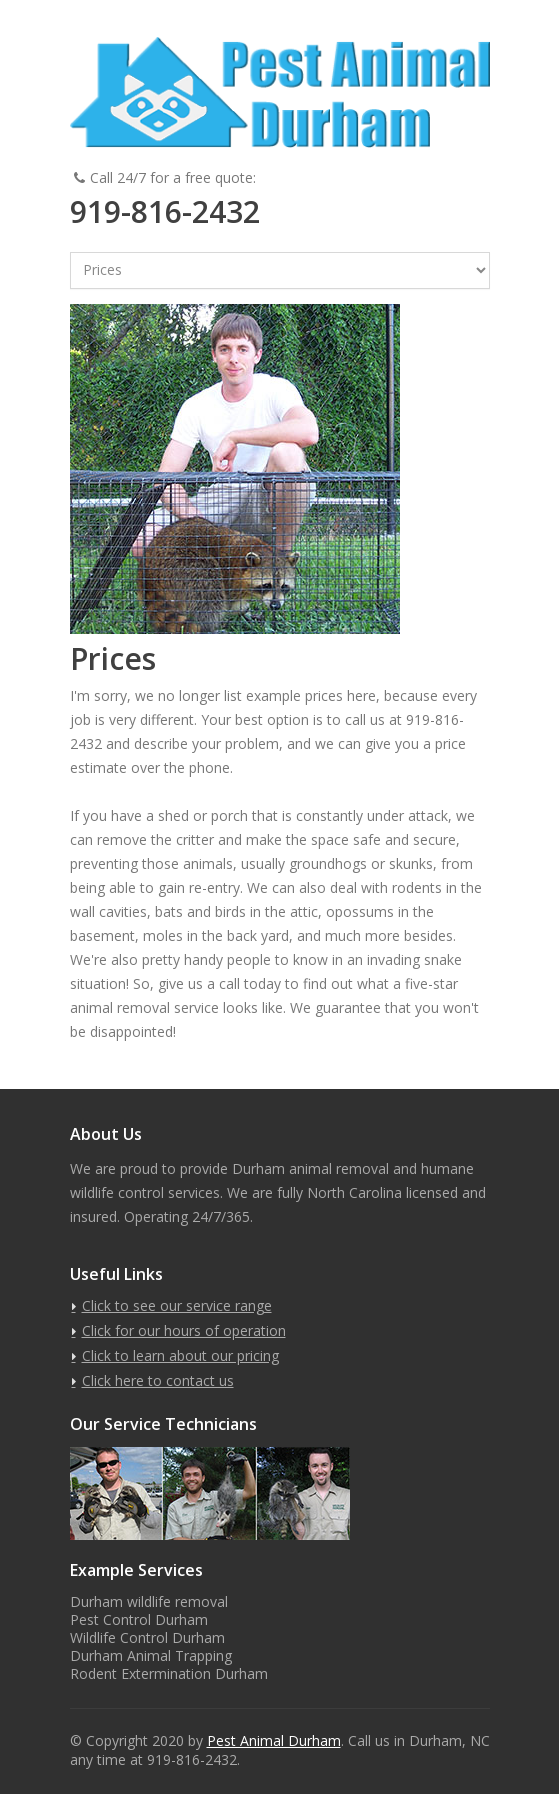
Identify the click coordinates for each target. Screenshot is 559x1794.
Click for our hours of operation (184, 1330)
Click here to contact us (158, 1380)
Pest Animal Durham (274, 1740)
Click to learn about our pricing (180, 1355)
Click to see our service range (177, 1305)
